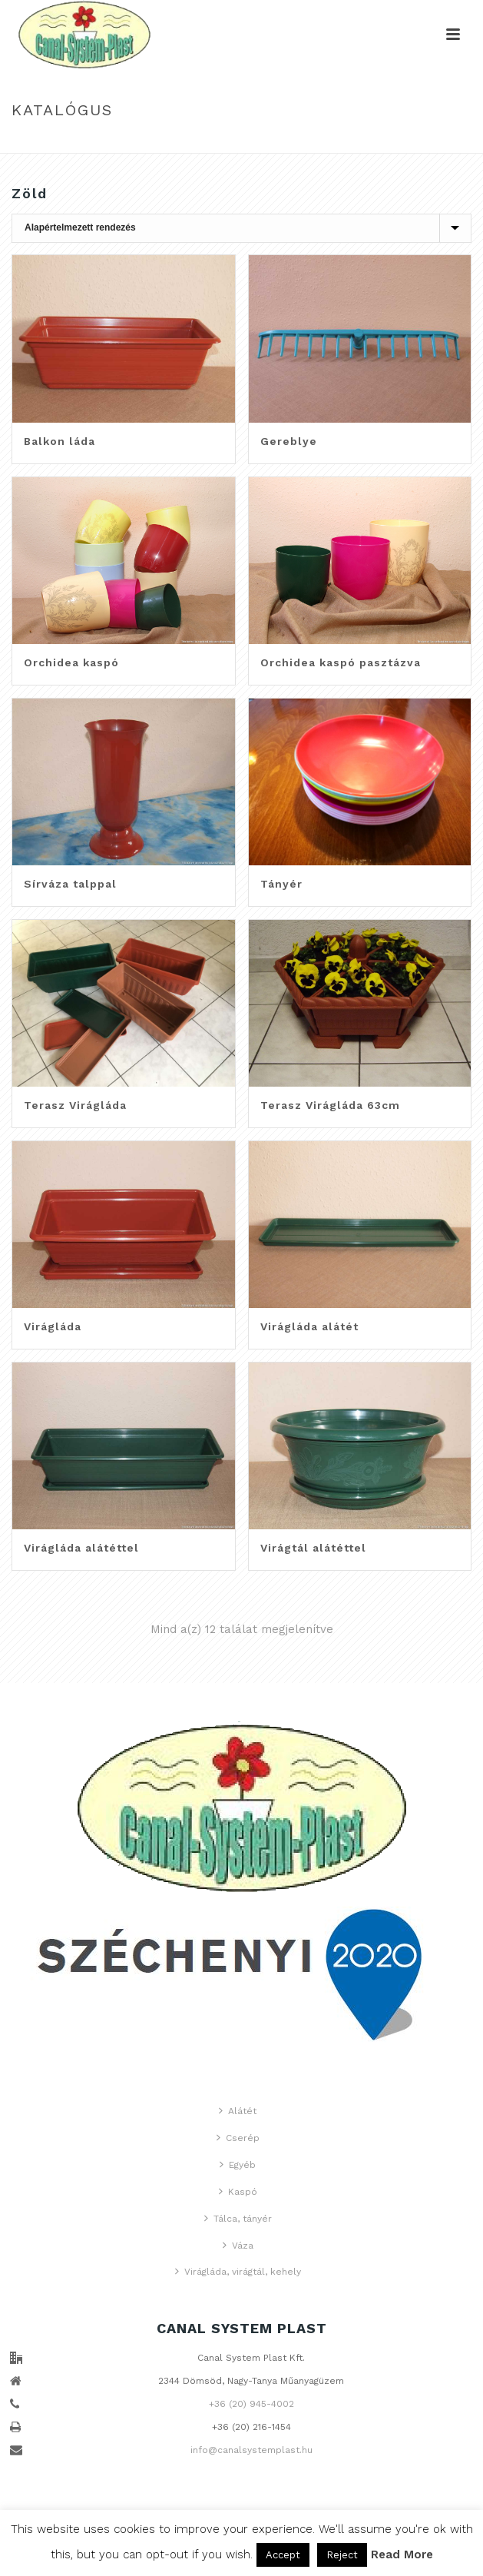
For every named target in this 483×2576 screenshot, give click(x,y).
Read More (402, 2554)
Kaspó (238, 2191)
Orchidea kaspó (71, 662)
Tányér (281, 884)
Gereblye (288, 441)
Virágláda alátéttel (81, 1548)
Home (223, 142)
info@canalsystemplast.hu (251, 2450)
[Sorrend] (241, 228)
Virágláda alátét (309, 1326)
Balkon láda (59, 441)
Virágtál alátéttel (313, 1548)
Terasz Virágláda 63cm (330, 1105)
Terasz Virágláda (75, 1105)
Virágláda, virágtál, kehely (238, 2271)
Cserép (238, 2137)
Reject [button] (342, 2555)
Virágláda (52, 1326)
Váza (238, 2245)
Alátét (237, 2110)
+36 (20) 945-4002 (251, 2403)
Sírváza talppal (70, 884)
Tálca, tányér (238, 2218)
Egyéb (238, 2164)
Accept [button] (283, 2555)
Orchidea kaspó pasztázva (340, 662)
